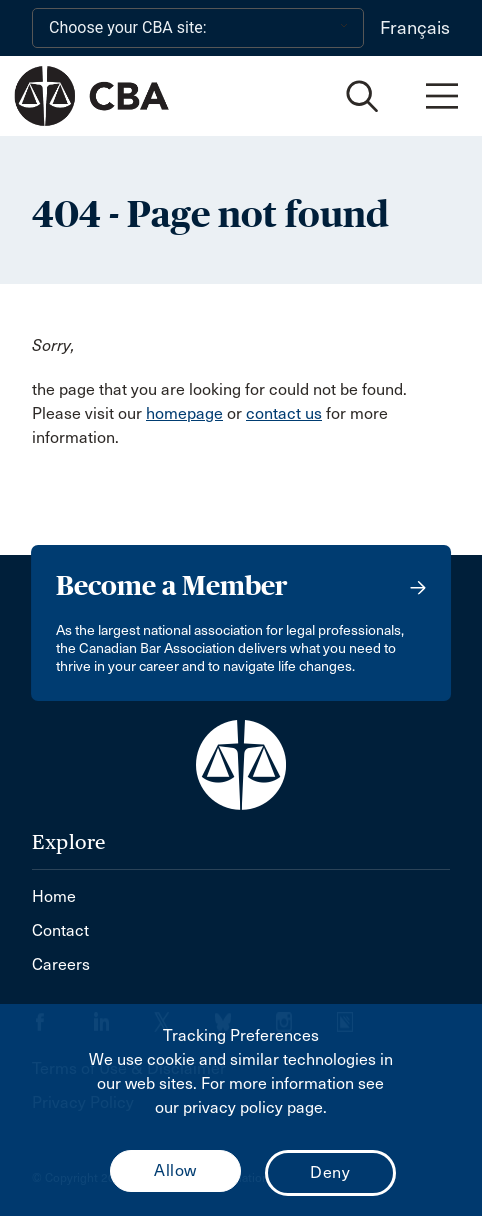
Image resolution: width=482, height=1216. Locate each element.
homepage (184, 413)
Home (54, 896)
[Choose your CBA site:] (198, 28)
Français (415, 28)
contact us (284, 413)
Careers (61, 964)
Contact (60, 930)
